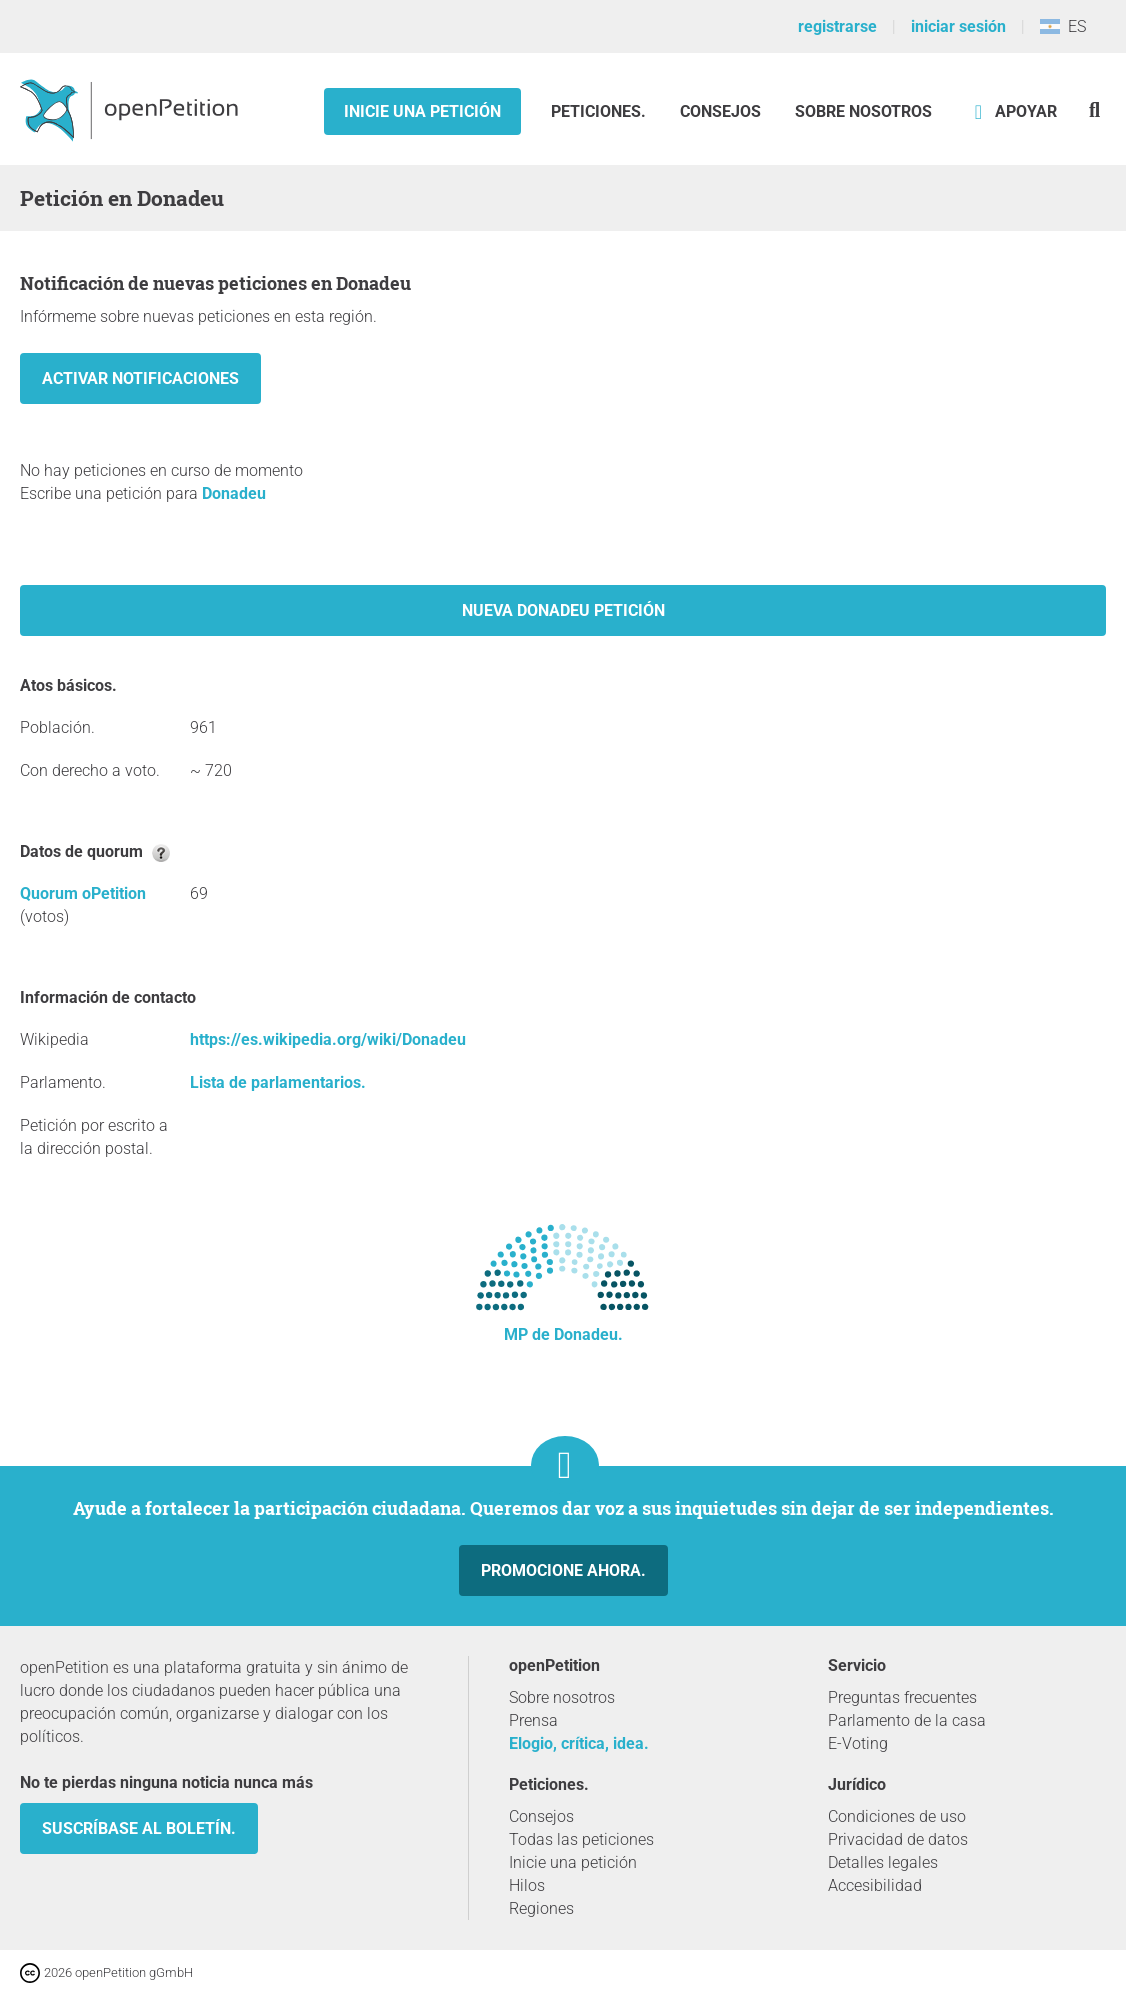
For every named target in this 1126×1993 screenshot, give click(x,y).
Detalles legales (883, 1862)
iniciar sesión (958, 26)
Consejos (720, 111)
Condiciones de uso (897, 1816)
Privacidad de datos (898, 1839)
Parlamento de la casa (907, 1720)
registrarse (837, 26)
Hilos (527, 1885)
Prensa (533, 1720)
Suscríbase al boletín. (139, 1828)
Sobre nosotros (863, 111)
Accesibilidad (875, 1885)
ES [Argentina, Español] (1063, 26)
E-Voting (858, 1743)
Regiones (541, 1908)
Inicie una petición (422, 111)
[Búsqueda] (1094, 109)
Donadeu (234, 493)
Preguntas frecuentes (902, 1697)
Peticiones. (600, 111)
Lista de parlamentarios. (278, 1082)
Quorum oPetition (83, 893)
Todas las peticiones (581, 1839)
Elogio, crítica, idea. (579, 1743)
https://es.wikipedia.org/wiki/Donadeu (328, 1039)
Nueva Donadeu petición (563, 610)
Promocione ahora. (563, 1570)
